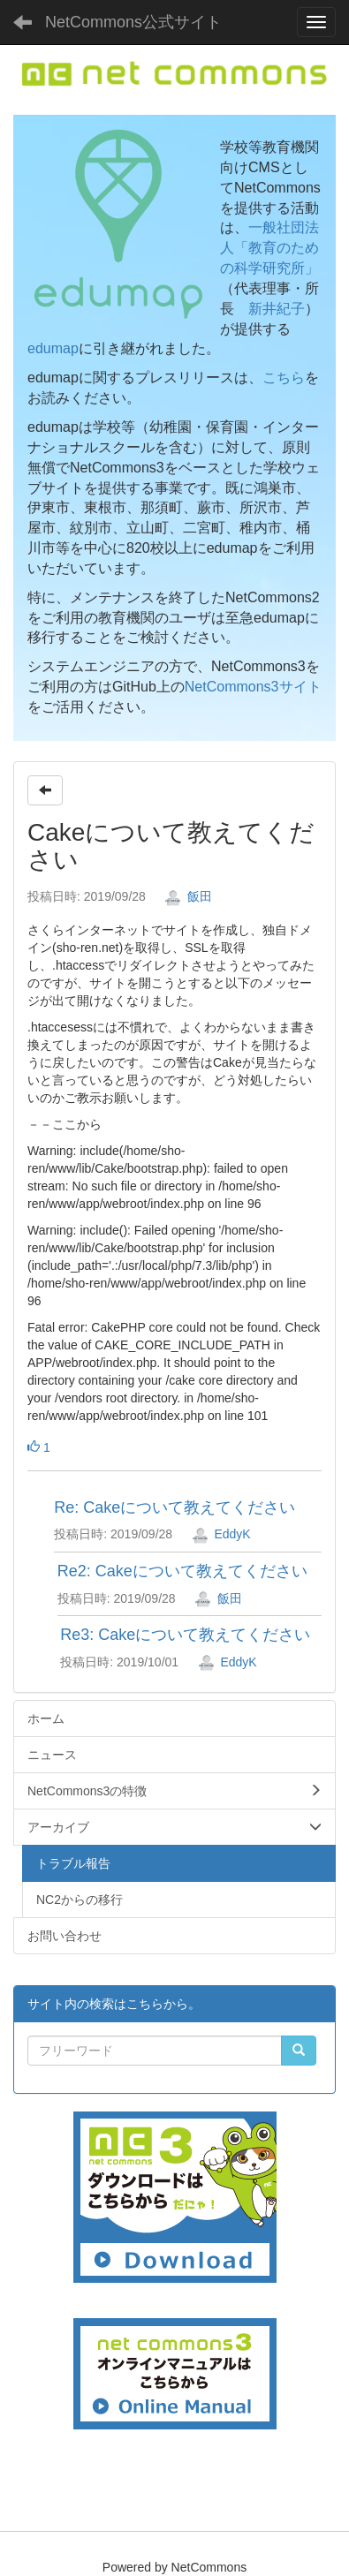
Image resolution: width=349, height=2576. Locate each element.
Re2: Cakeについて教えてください (182, 1571)
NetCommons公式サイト (133, 22)
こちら (283, 377)
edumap (53, 348)
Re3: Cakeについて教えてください (185, 1634)
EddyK (221, 1534)
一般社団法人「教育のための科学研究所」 (269, 248)
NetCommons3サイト (253, 686)
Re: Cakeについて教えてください (174, 1507)
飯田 (188, 896)
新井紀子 (276, 308)
